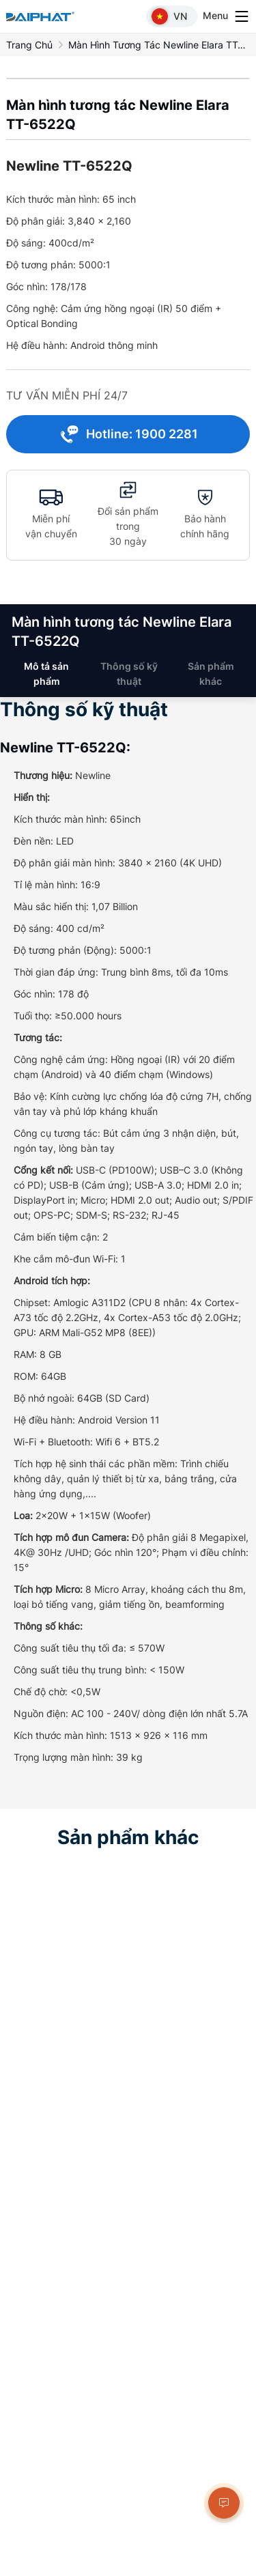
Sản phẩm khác (211, 673)
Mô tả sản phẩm (46, 673)
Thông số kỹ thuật (129, 673)
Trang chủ (29, 45)
